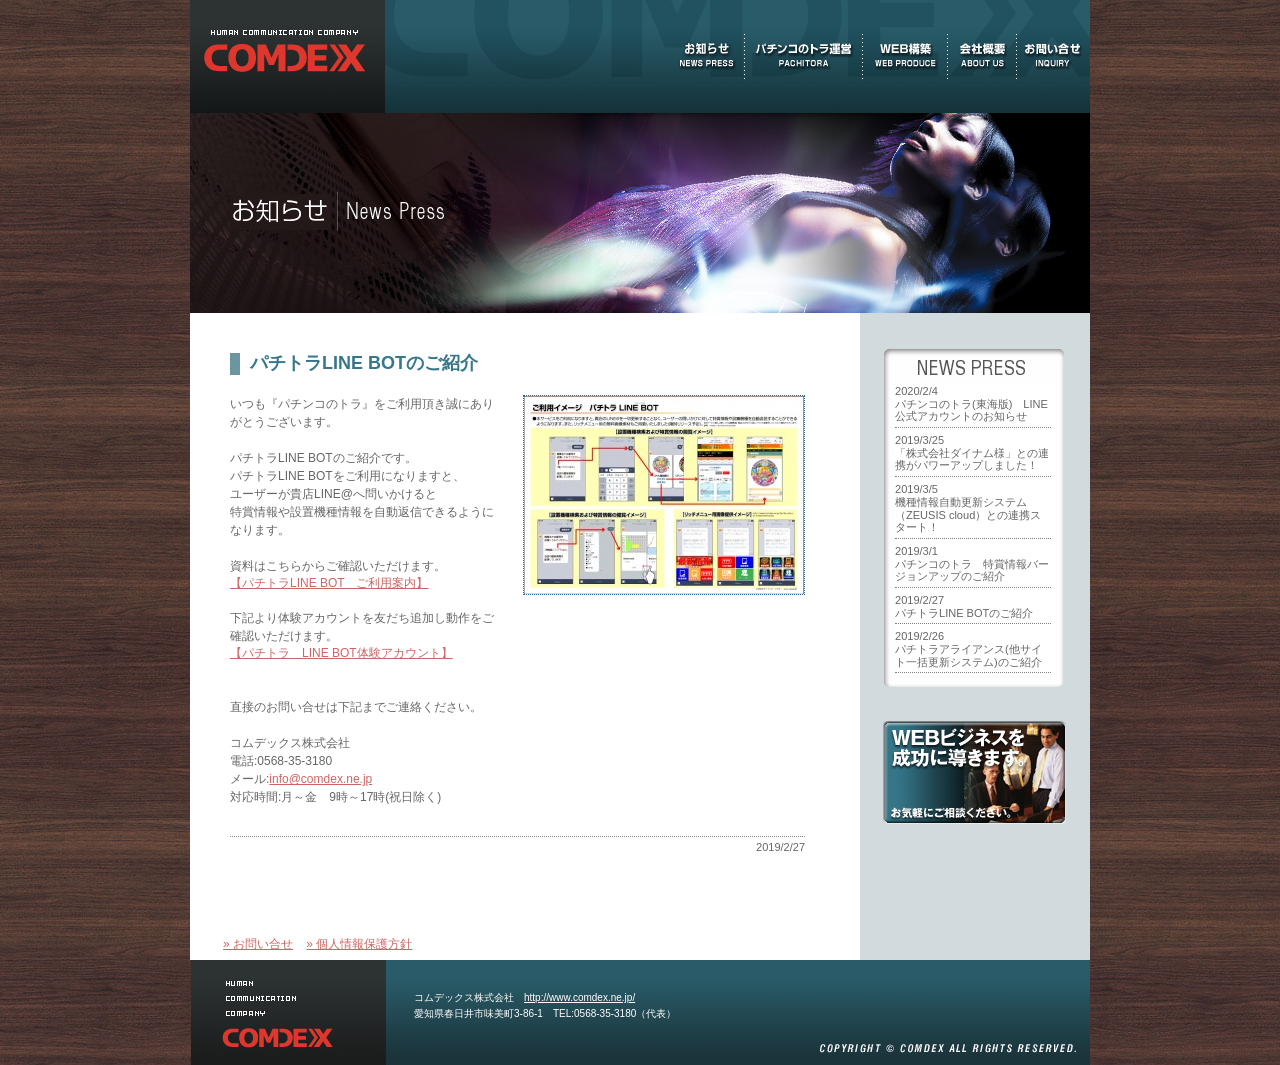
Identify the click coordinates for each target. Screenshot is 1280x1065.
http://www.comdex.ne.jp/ (579, 997)
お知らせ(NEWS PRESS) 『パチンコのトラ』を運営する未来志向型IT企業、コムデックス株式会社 (287, 56)
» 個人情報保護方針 (359, 944)
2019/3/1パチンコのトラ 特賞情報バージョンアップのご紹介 (972, 563)
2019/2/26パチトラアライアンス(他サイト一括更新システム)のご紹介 (968, 648)
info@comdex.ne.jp (320, 779)
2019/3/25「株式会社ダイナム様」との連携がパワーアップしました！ (972, 452)
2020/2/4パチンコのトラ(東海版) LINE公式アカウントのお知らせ (971, 403)
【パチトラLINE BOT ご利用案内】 (329, 583)
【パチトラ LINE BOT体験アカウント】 (341, 653)
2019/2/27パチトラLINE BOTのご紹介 (964, 606)
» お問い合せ (258, 944)
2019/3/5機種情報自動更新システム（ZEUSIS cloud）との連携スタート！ (968, 508)
